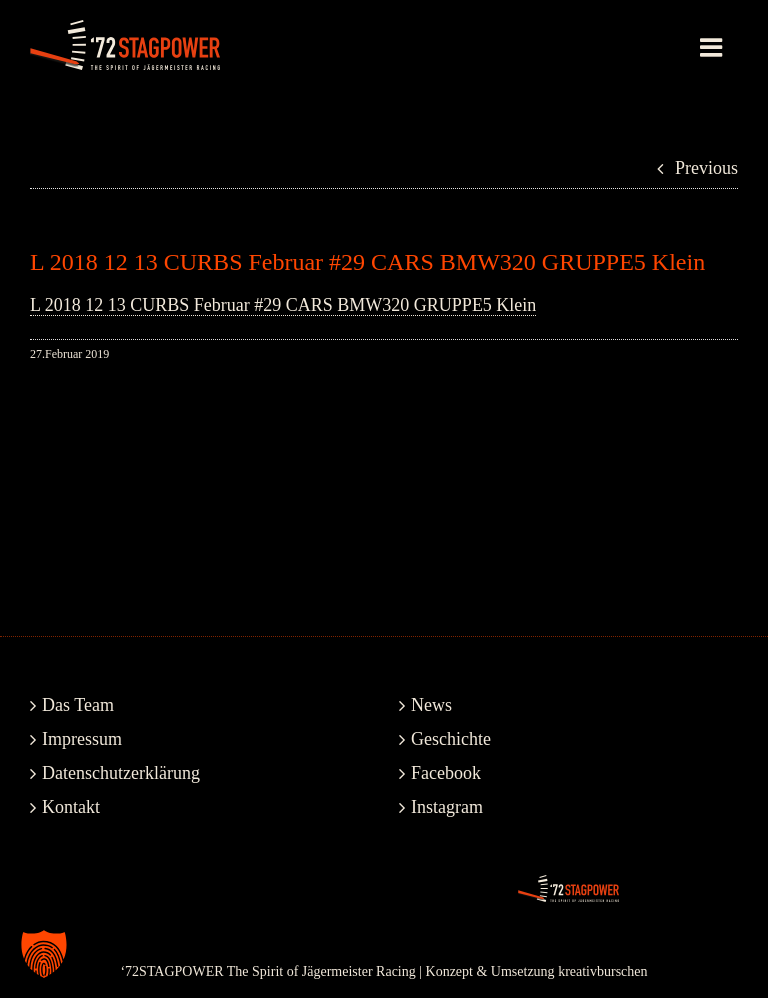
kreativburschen (602, 971)
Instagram (447, 807)
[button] (44, 954)
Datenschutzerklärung (121, 773)
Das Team (78, 705)
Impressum (82, 739)
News (431, 705)
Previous (706, 168)
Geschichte (451, 739)
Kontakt (71, 807)
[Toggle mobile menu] (713, 47)
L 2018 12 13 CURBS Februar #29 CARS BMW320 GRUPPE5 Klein (283, 305)
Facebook (446, 773)
